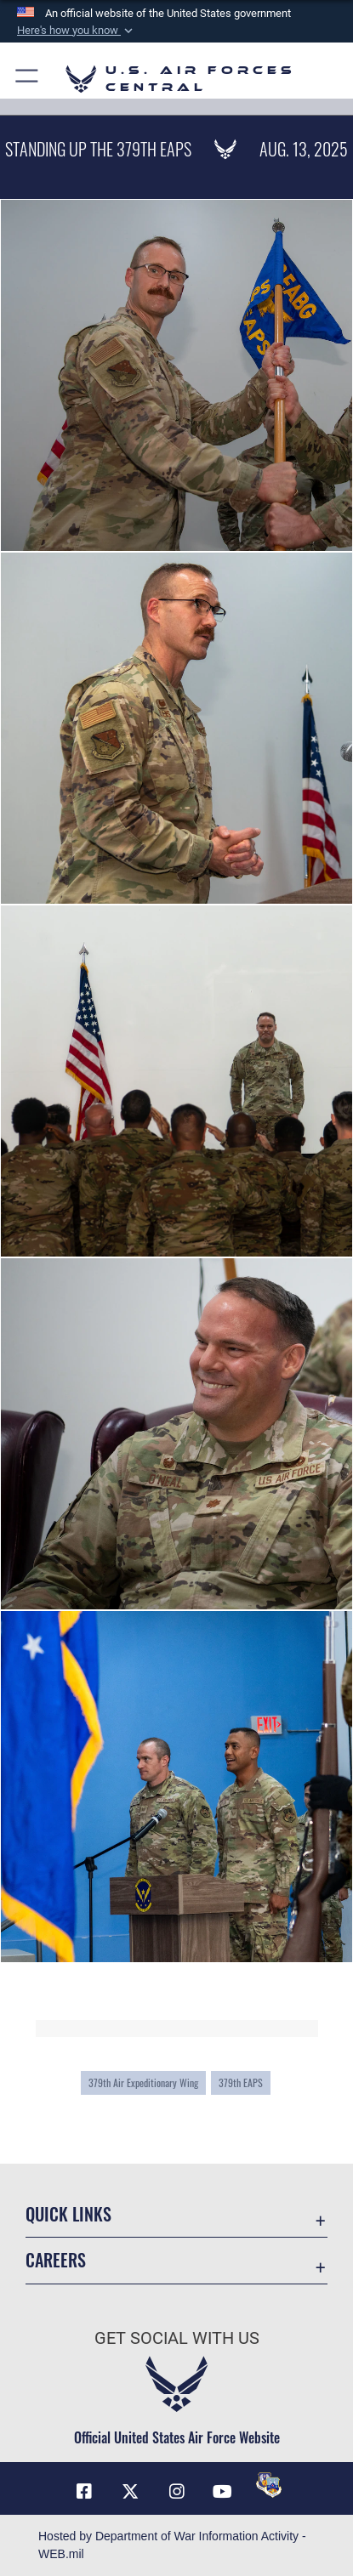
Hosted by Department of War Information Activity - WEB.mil (172, 2545)
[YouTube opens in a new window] (223, 2492)
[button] (76, 30)
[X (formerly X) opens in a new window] (130, 2492)
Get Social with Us (176, 2338)
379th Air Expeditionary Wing (143, 2082)
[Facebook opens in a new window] (84, 2492)
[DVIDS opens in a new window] (269, 2485)
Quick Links (68, 2214)
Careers (56, 2260)
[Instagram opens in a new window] (177, 2492)
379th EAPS (241, 2082)
